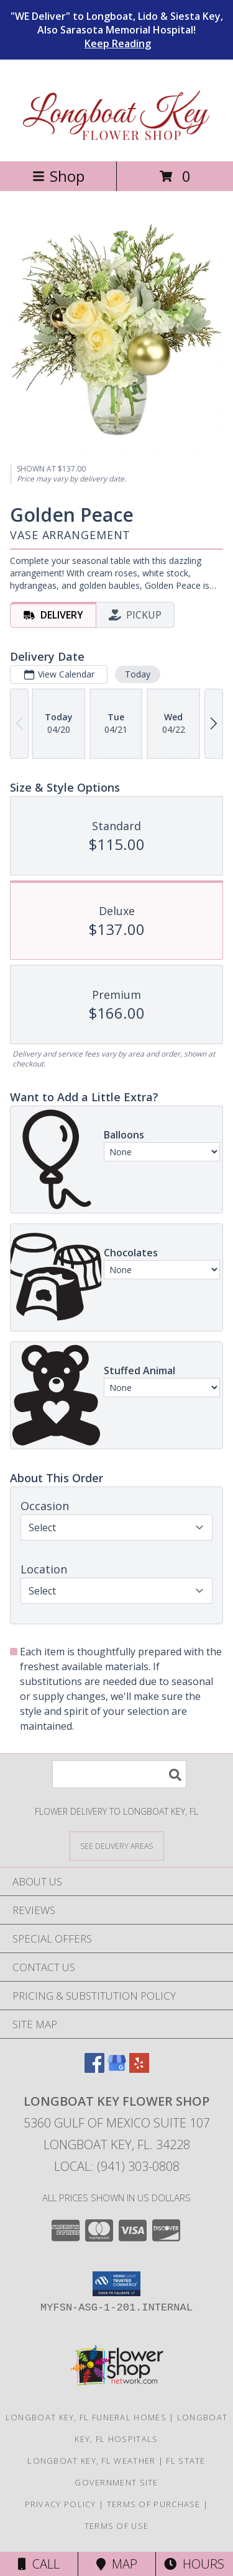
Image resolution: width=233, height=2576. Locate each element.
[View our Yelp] (139, 2069)
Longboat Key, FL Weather (91, 2460)
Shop (58, 176)
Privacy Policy (60, 2504)
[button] (116, 2283)
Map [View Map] (116, 2564)
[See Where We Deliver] (117, 1845)
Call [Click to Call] (39, 2564)
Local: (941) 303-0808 (117, 2166)
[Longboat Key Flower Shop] (116, 143)
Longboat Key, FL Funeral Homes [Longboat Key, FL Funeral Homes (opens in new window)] (86, 2417)
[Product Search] (119, 1774)
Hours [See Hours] (194, 2564)
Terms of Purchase (154, 2504)
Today (137, 674)
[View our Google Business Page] (117, 2069)
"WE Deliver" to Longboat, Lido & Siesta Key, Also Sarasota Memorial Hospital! (117, 29)
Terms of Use (117, 2525)
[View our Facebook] (94, 2069)
